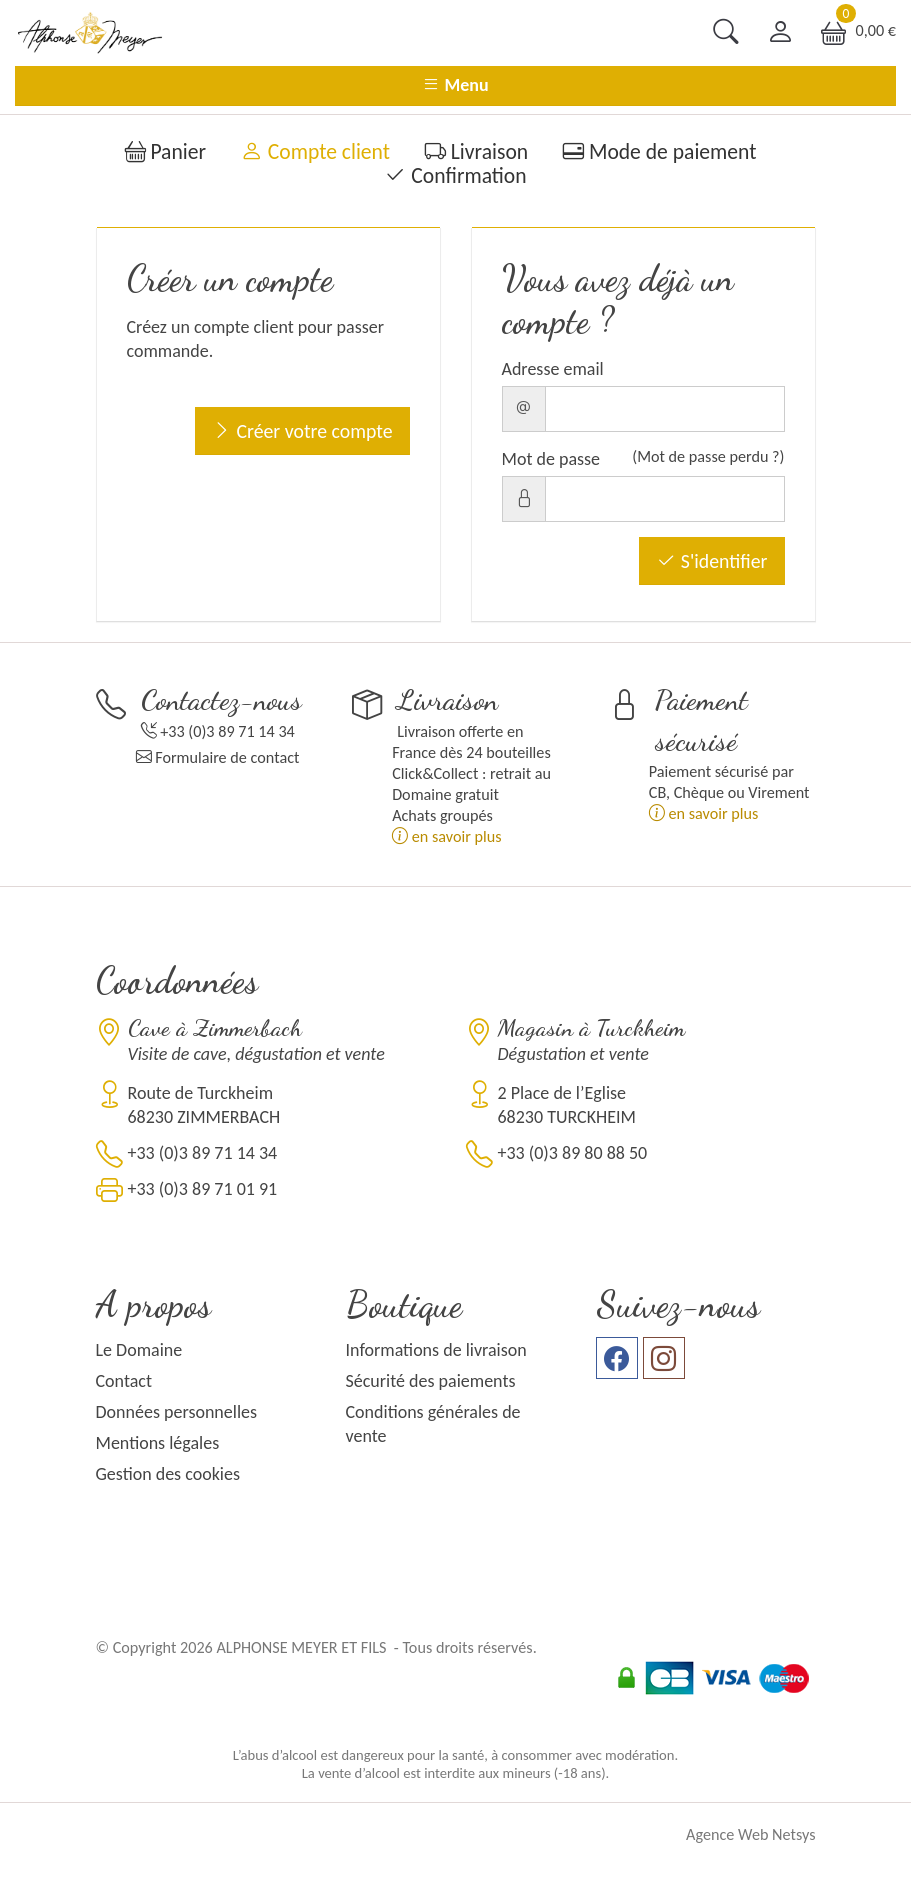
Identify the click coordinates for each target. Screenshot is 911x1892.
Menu (455, 85)
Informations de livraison (436, 1350)
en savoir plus (446, 836)
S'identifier (711, 561)
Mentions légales (158, 1443)
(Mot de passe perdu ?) (708, 456)
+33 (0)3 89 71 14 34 (227, 731)
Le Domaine (139, 1350)
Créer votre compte (302, 431)
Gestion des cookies (168, 1474)
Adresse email (553, 369)
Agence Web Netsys (750, 1834)
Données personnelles (177, 1412)
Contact (124, 1381)
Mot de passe (551, 459)
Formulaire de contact (227, 757)
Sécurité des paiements (431, 1381)
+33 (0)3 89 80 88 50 (573, 1153)
